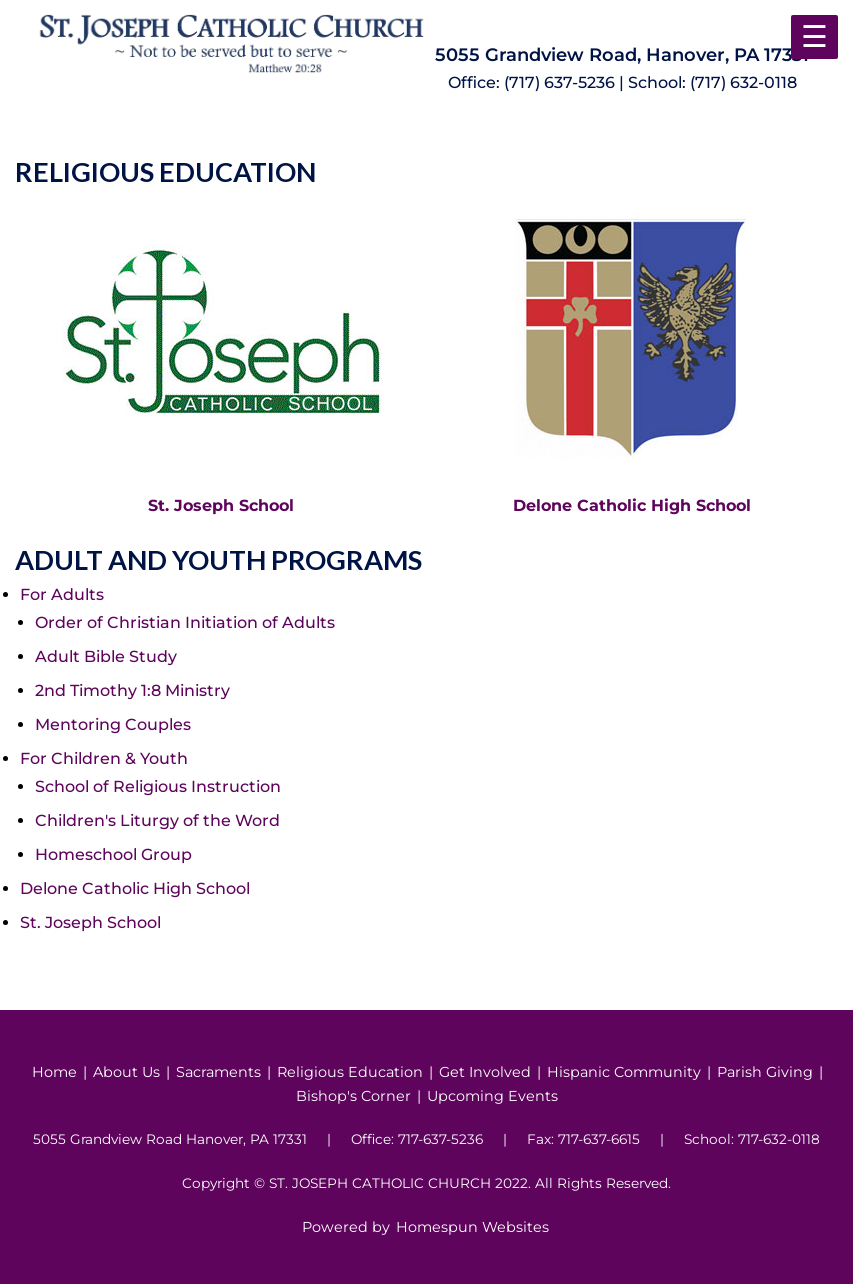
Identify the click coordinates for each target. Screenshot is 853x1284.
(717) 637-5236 (559, 82)
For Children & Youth (104, 758)
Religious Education (350, 1072)
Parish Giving (765, 1072)
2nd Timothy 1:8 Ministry (132, 690)
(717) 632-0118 (743, 82)
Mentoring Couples (113, 724)
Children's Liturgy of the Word (157, 820)
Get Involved (485, 1072)
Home (54, 1072)
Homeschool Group (113, 854)
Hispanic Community (624, 1072)
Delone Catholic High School (632, 505)
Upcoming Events (492, 1096)
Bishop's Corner (353, 1096)
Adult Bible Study (106, 656)
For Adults (62, 594)
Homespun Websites (472, 1227)
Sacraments (218, 1072)
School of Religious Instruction (158, 786)
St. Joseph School (221, 505)
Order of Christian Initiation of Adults (185, 622)
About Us (126, 1072)
